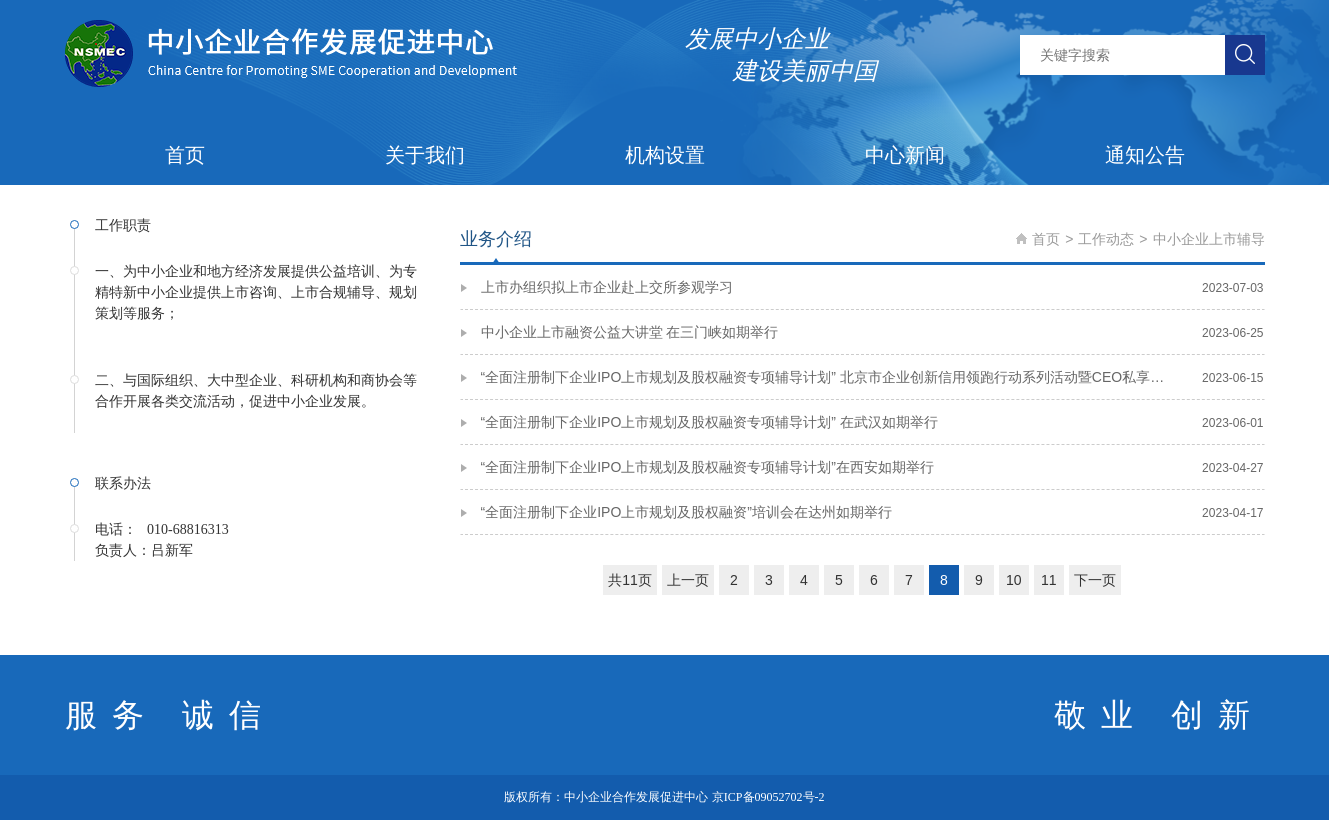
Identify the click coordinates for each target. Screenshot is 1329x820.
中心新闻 (905, 155)
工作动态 (1106, 239)
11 (1049, 580)
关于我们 (425, 155)
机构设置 (665, 155)
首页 (185, 155)
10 (1014, 580)
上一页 (688, 580)
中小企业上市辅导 (1209, 239)
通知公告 (1145, 155)
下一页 (1095, 580)
